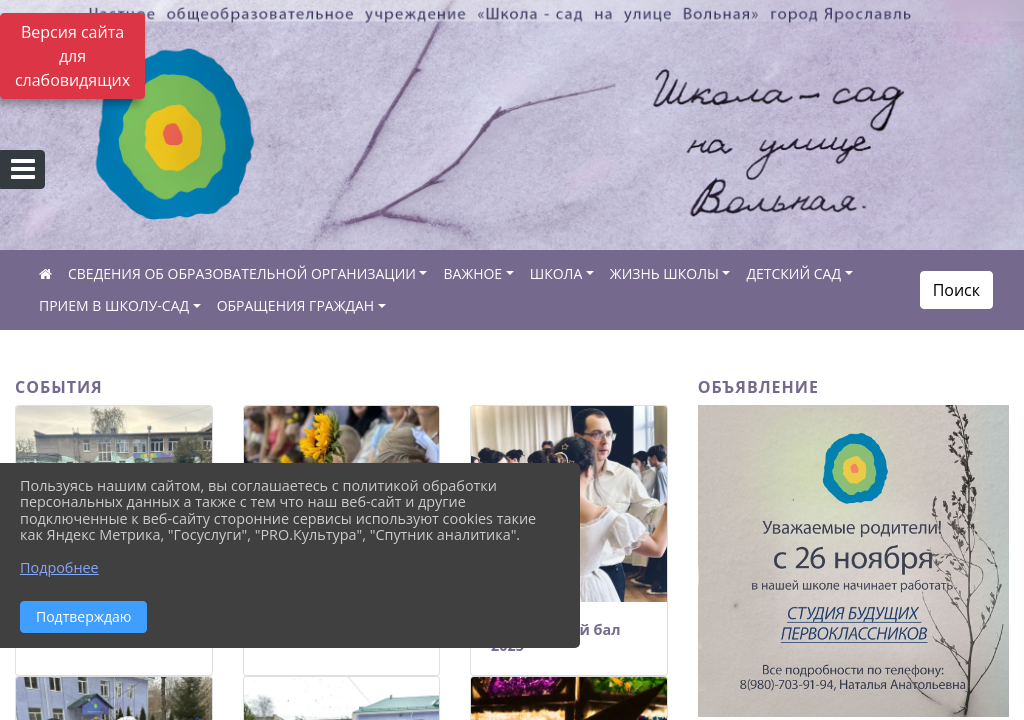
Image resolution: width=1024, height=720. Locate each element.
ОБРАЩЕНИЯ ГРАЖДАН (296, 305)
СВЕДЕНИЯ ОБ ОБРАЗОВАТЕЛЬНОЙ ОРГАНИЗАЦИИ (242, 273)
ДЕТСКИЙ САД (793, 273)
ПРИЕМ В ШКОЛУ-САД (114, 305)
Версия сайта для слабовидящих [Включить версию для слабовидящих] (72, 56)
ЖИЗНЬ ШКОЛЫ (664, 273)
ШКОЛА (556, 273)
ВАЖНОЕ (472, 273)
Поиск (956, 290)
